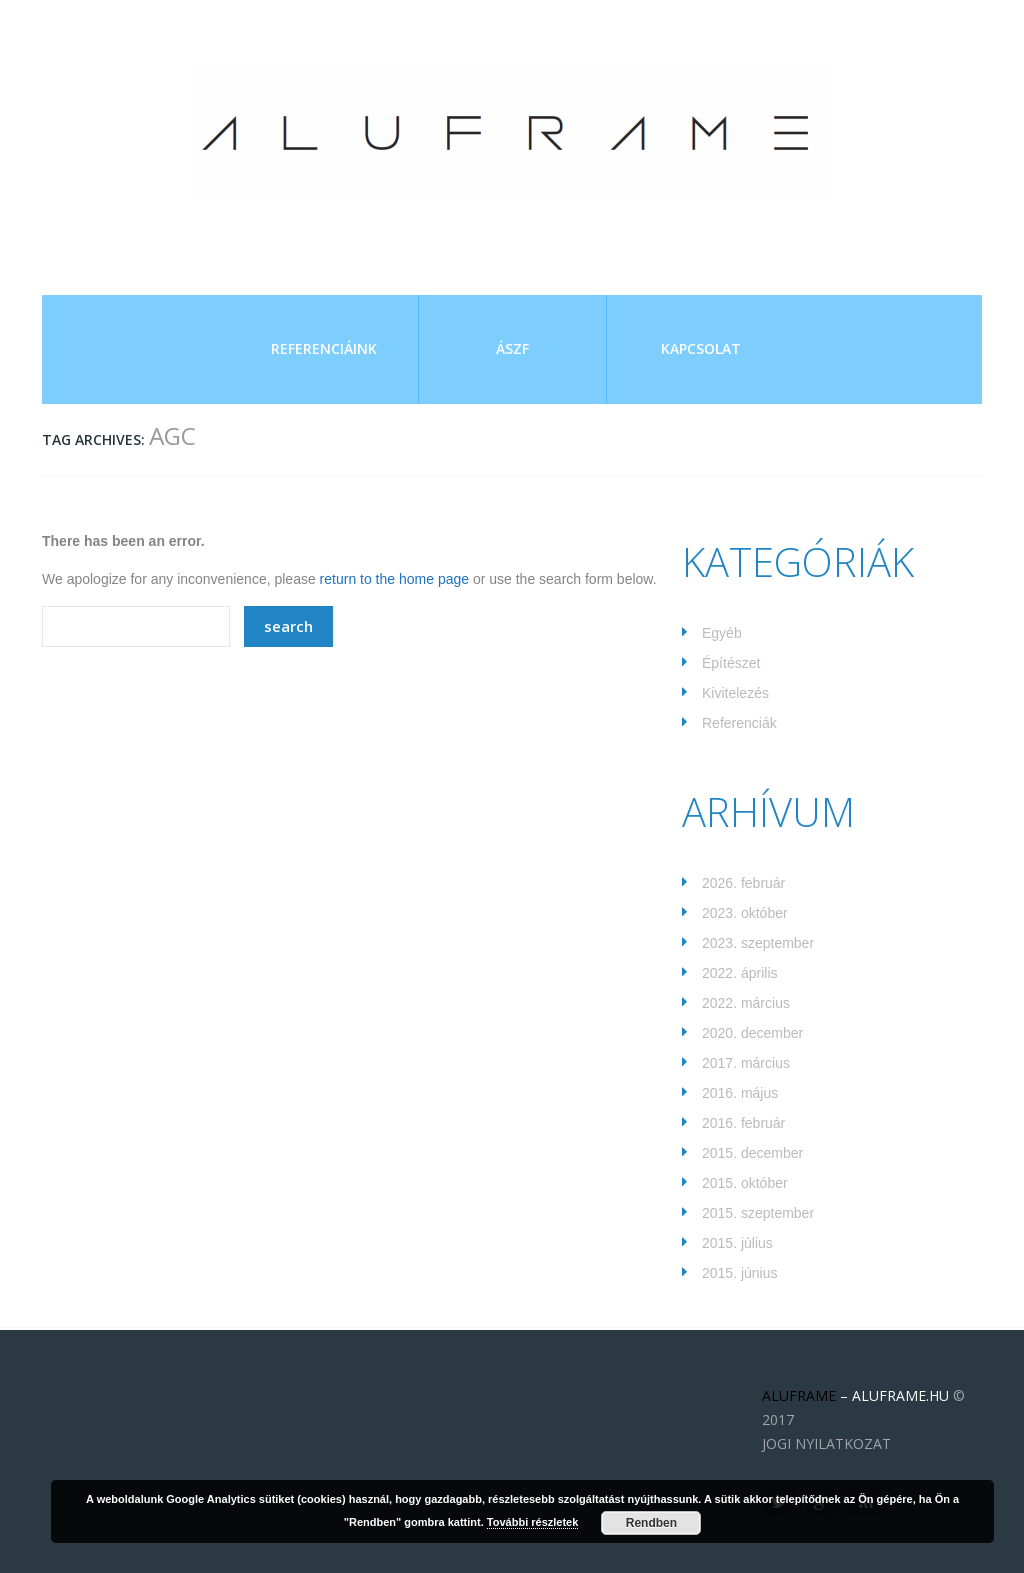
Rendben (651, 1523)
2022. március (746, 1003)
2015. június (740, 1273)
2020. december (752, 1033)
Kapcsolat (701, 348)
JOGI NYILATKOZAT (826, 1443)
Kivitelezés (735, 693)
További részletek (533, 1522)
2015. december (752, 1153)
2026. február (743, 883)
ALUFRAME (799, 1395)
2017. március (746, 1063)
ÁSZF (512, 348)
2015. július (737, 1243)
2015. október (745, 1183)
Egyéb (722, 633)
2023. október (745, 913)
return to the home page (394, 579)
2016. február (743, 1123)
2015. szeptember (758, 1213)
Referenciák (739, 723)
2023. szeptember (758, 943)
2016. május (740, 1093)
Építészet (731, 663)
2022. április (740, 973)
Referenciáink (324, 348)
